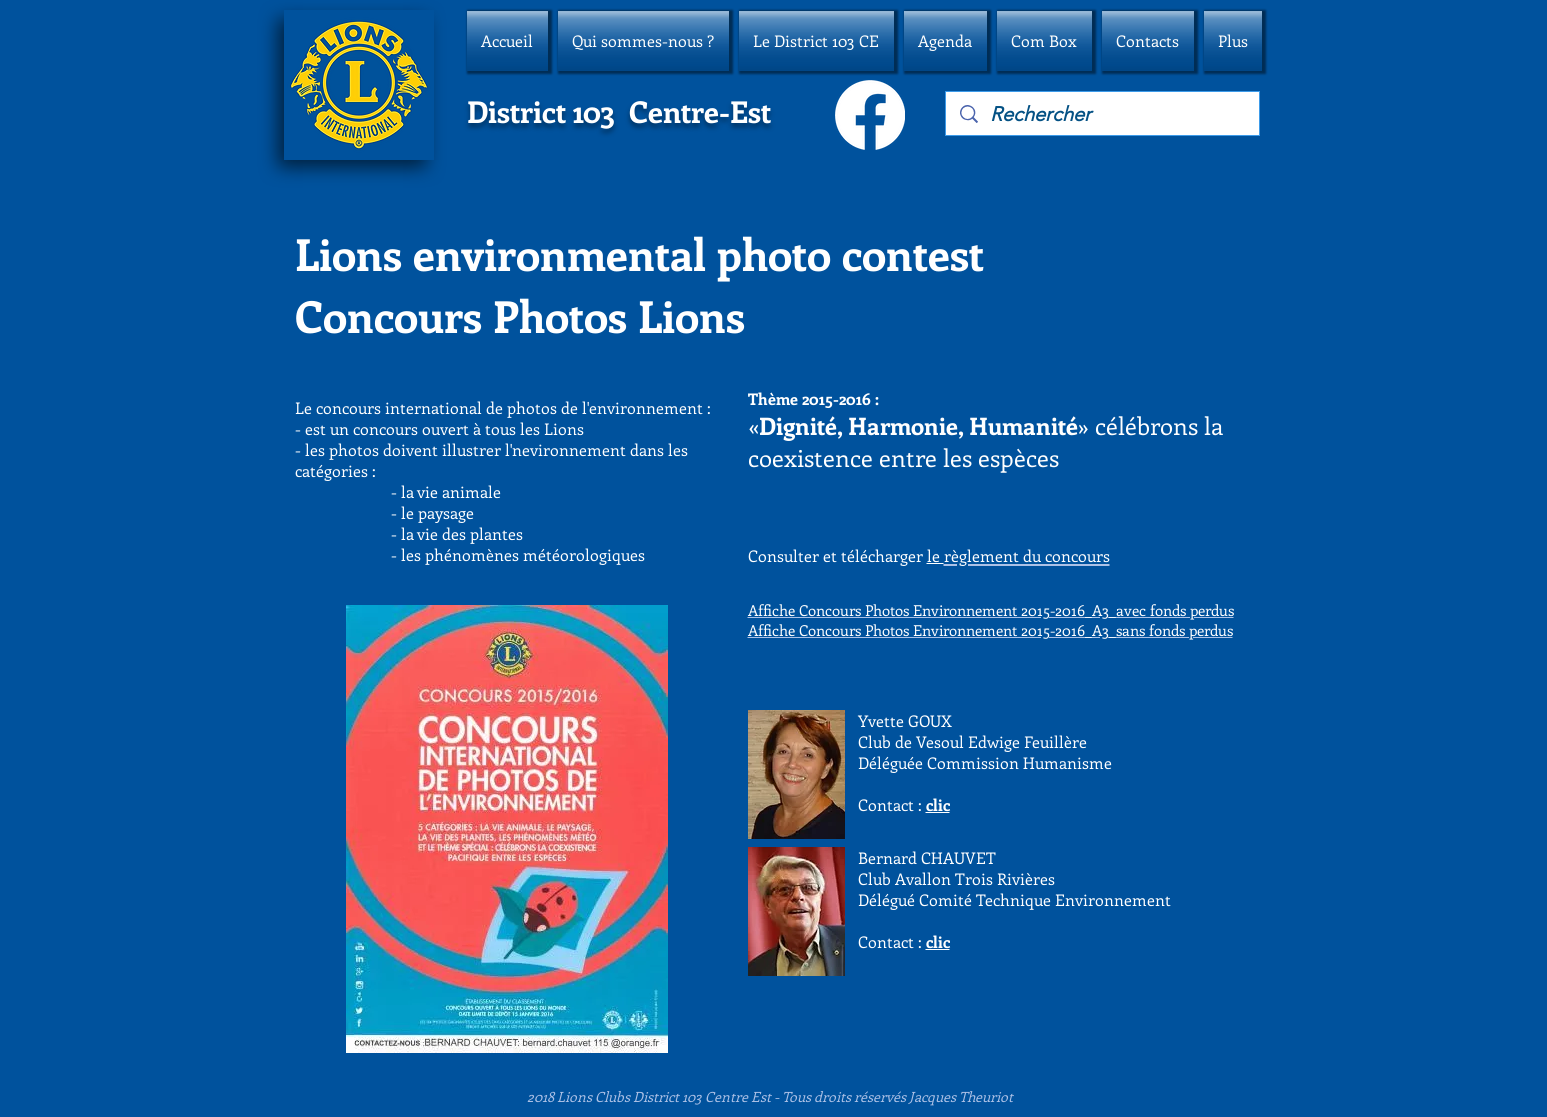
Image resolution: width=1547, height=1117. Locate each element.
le (935, 555)
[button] (643, 41)
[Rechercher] (1103, 114)
